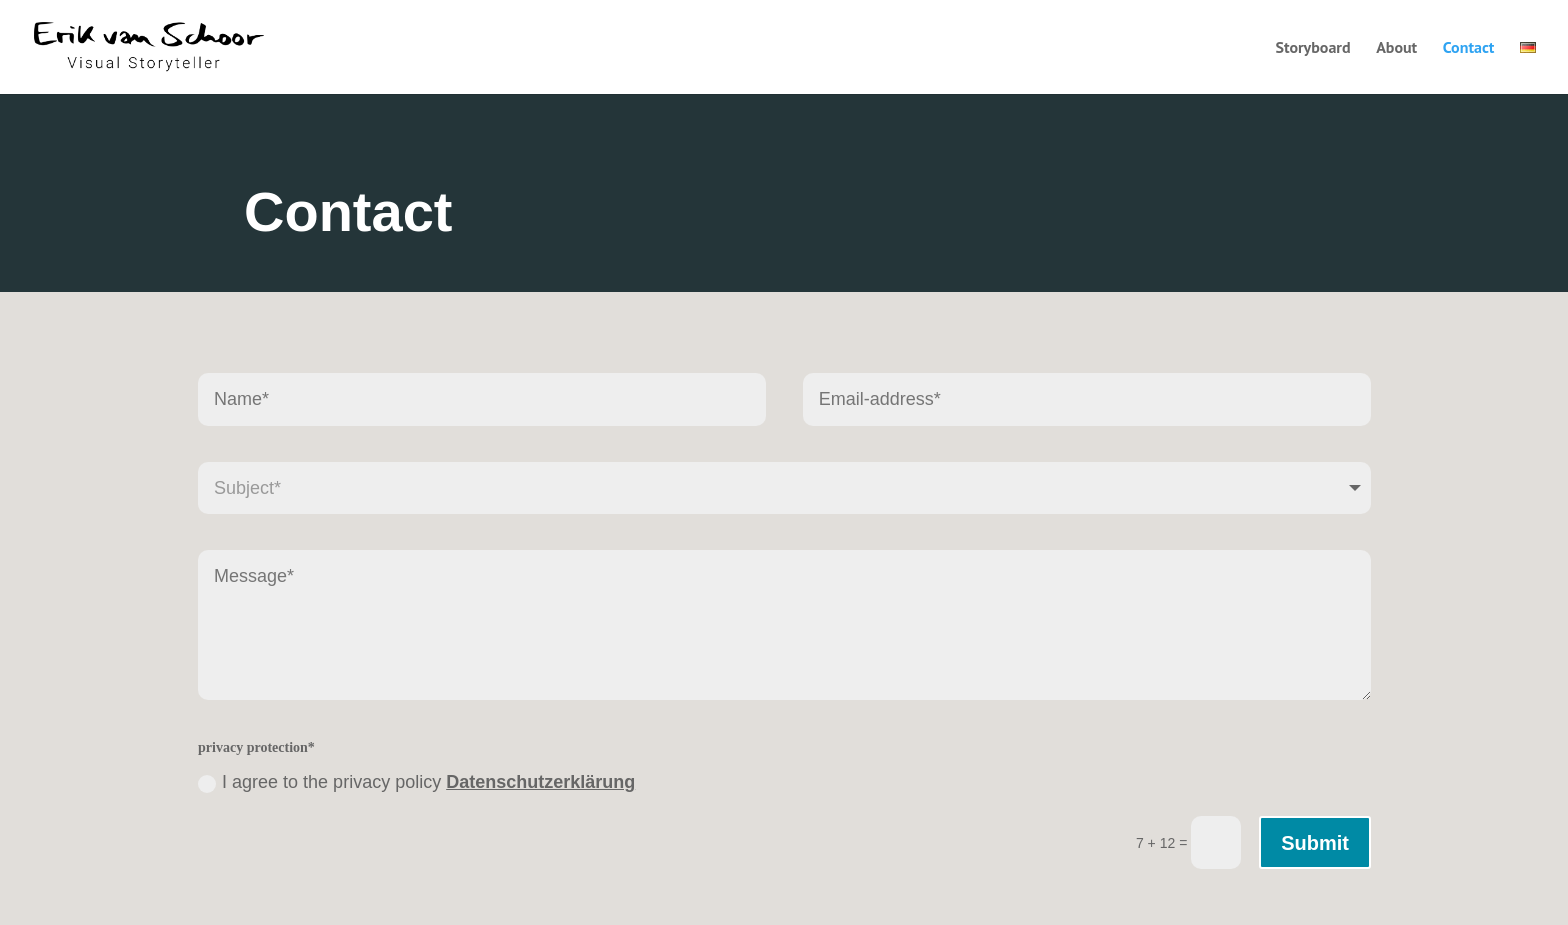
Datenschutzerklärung (540, 782)
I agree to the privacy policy (416, 782)
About (1396, 48)
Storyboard (1312, 48)
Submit (1315, 843)
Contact (1469, 48)
